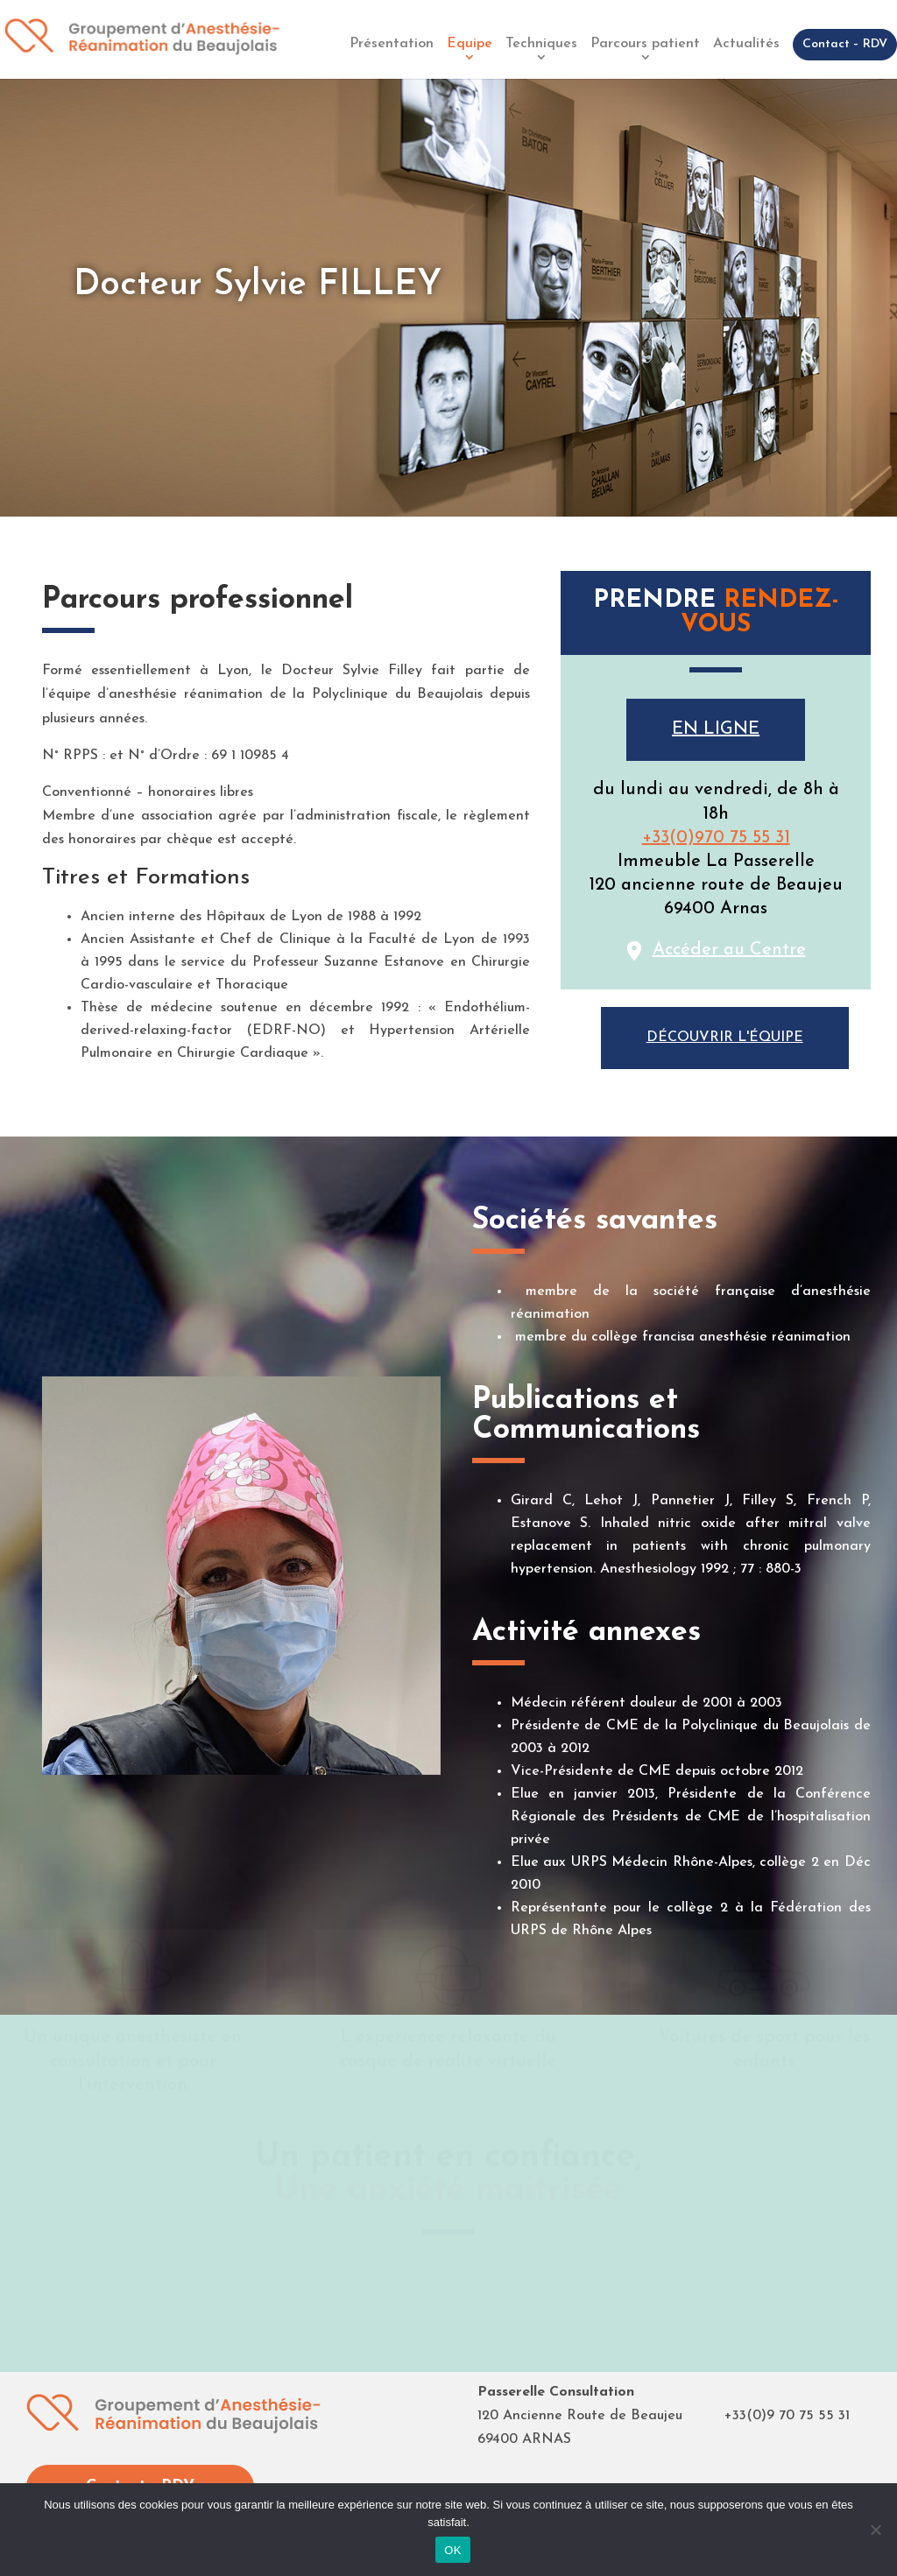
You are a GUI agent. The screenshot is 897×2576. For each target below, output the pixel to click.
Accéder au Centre (729, 950)
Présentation (392, 44)
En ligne (715, 729)
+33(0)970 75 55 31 (716, 838)
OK (452, 2550)
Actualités (746, 44)
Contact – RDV (844, 44)
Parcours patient (645, 44)
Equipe (469, 44)
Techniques (541, 44)
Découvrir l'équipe (724, 1038)
